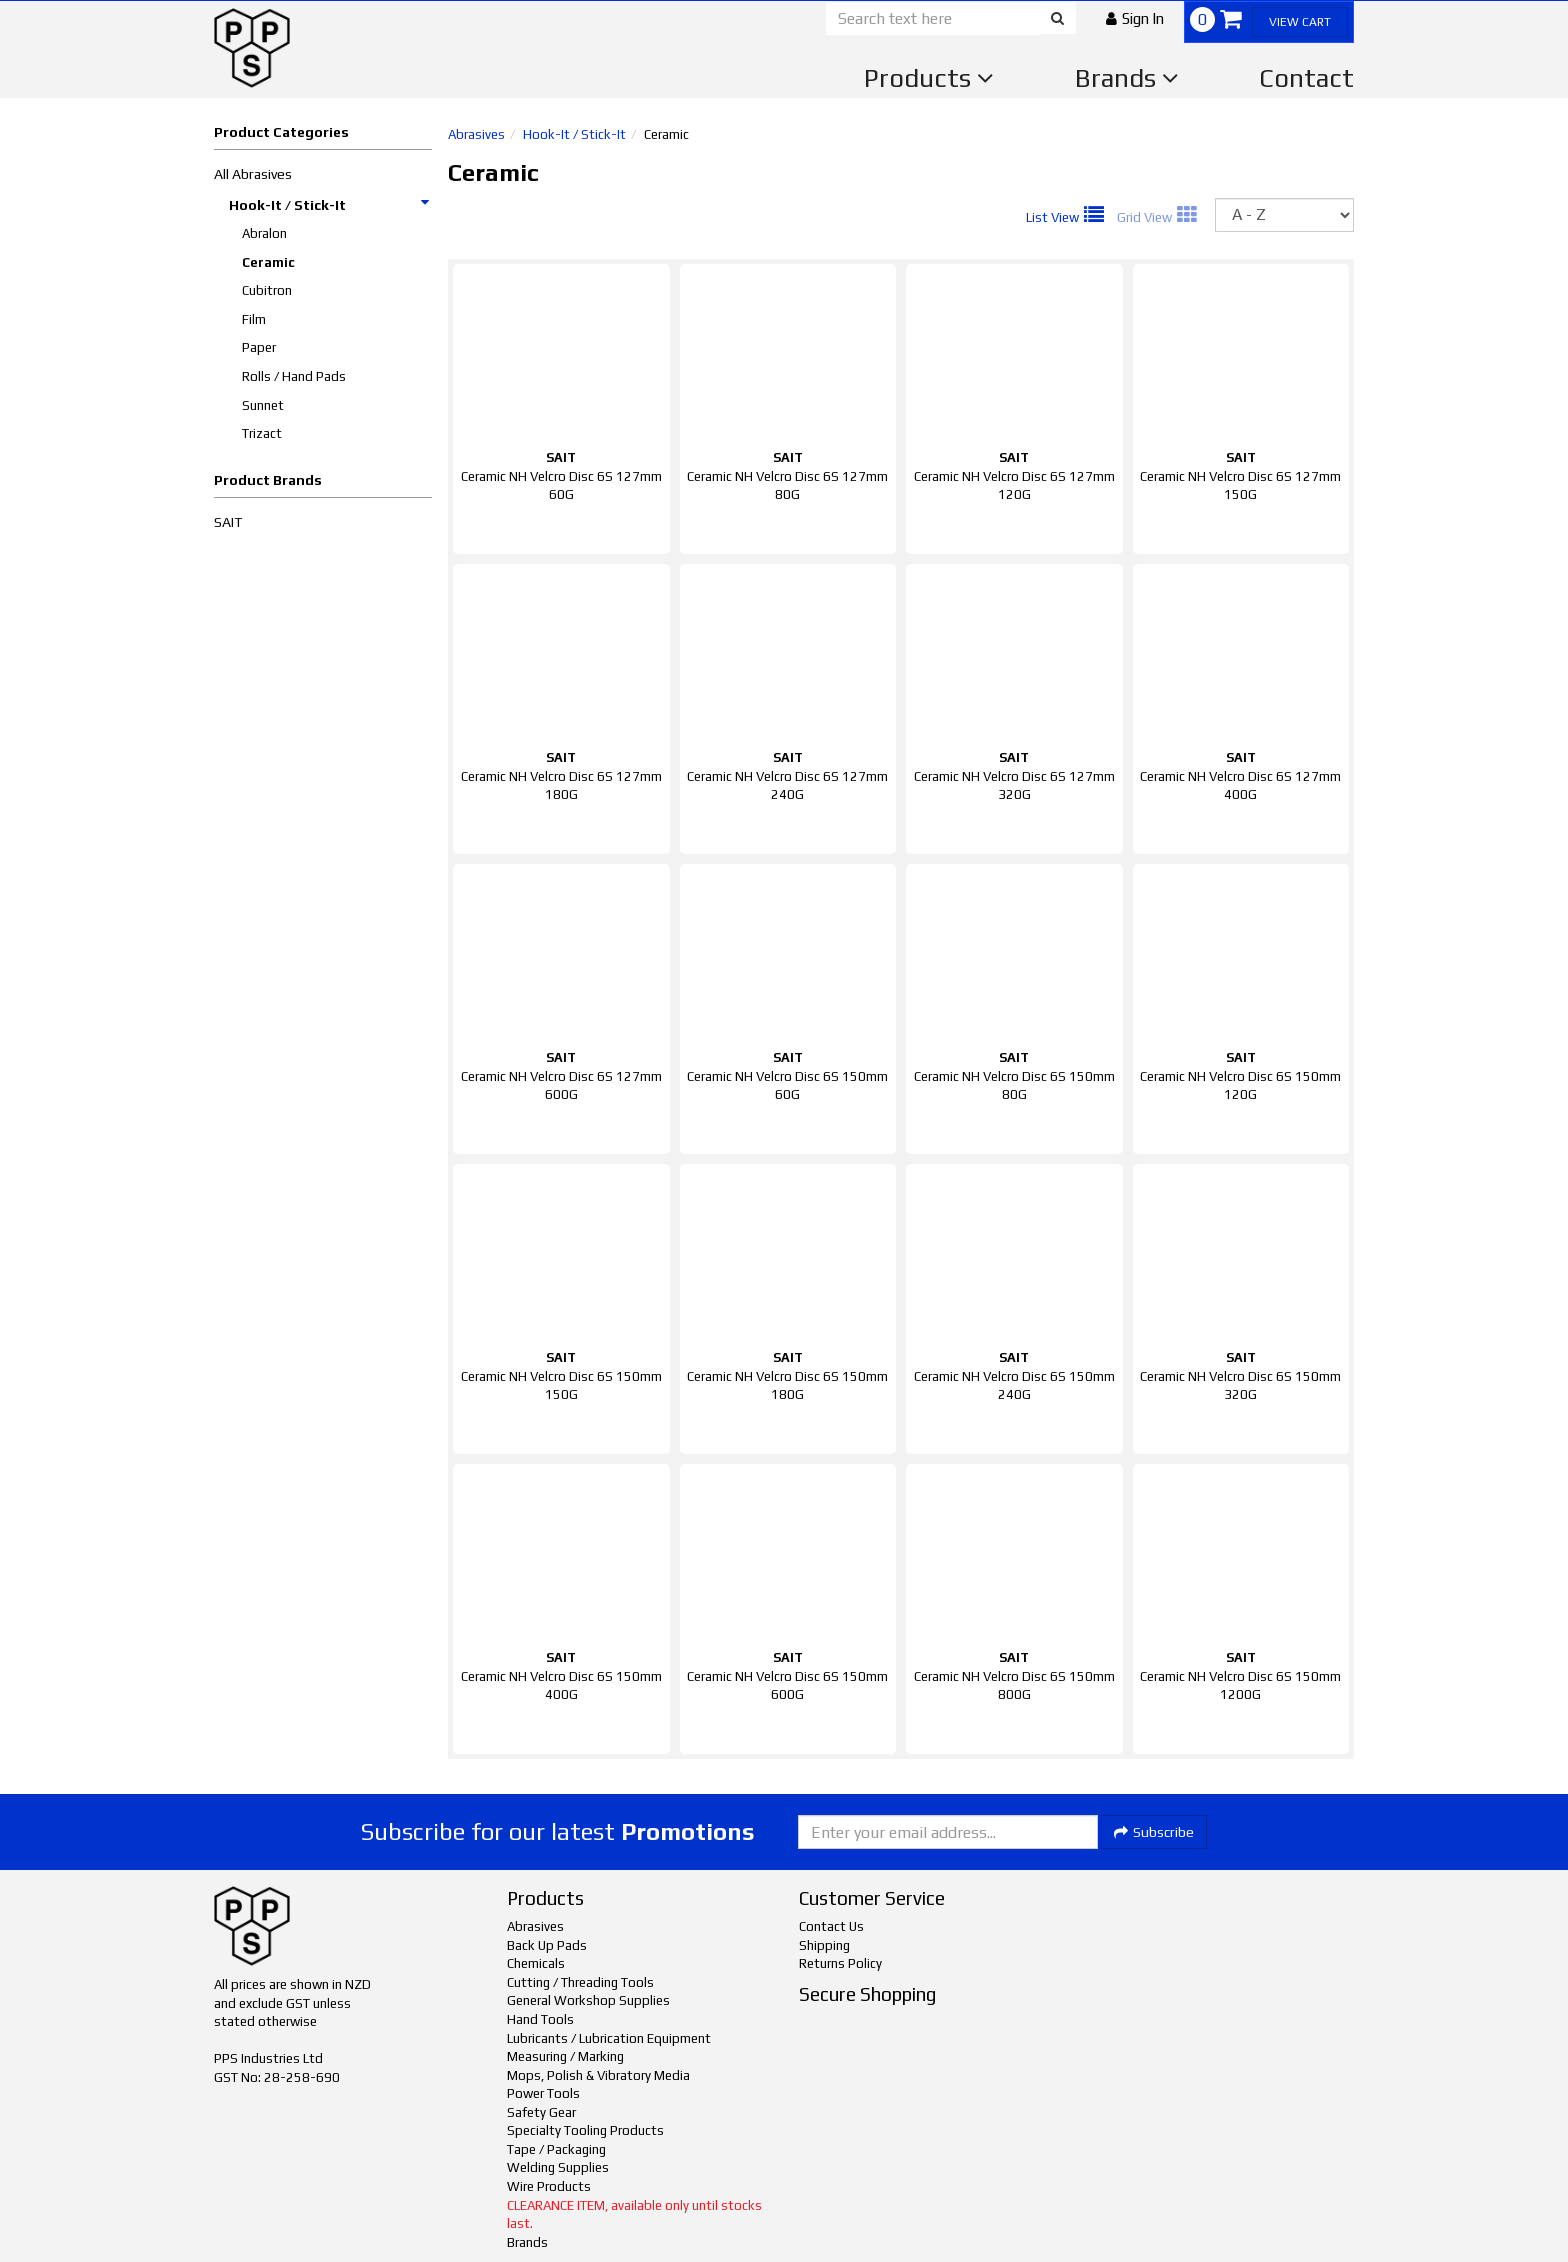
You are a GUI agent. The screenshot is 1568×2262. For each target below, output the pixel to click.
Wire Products (549, 2186)
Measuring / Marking (565, 2056)
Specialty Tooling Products (585, 2130)
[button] (1135, 18)
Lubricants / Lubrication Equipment (609, 2038)
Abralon (264, 233)
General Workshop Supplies (588, 2000)
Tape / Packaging (556, 2149)
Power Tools (543, 2093)
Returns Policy (840, 1963)
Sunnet (263, 405)
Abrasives (476, 134)
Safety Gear (541, 2112)
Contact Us (831, 1926)
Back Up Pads (547, 1945)
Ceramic (268, 262)
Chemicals (536, 1963)
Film (254, 319)
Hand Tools (540, 2019)
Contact (1306, 78)
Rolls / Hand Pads (294, 376)
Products (929, 78)
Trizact (262, 433)
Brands (1127, 78)
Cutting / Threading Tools (580, 1982)
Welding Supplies (558, 2167)
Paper (259, 347)
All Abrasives (253, 174)
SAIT (228, 522)
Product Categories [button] (281, 132)
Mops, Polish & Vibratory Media (598, 2075)
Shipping (824, 1945)
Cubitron (267, 290)
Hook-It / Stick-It (330, 205)
